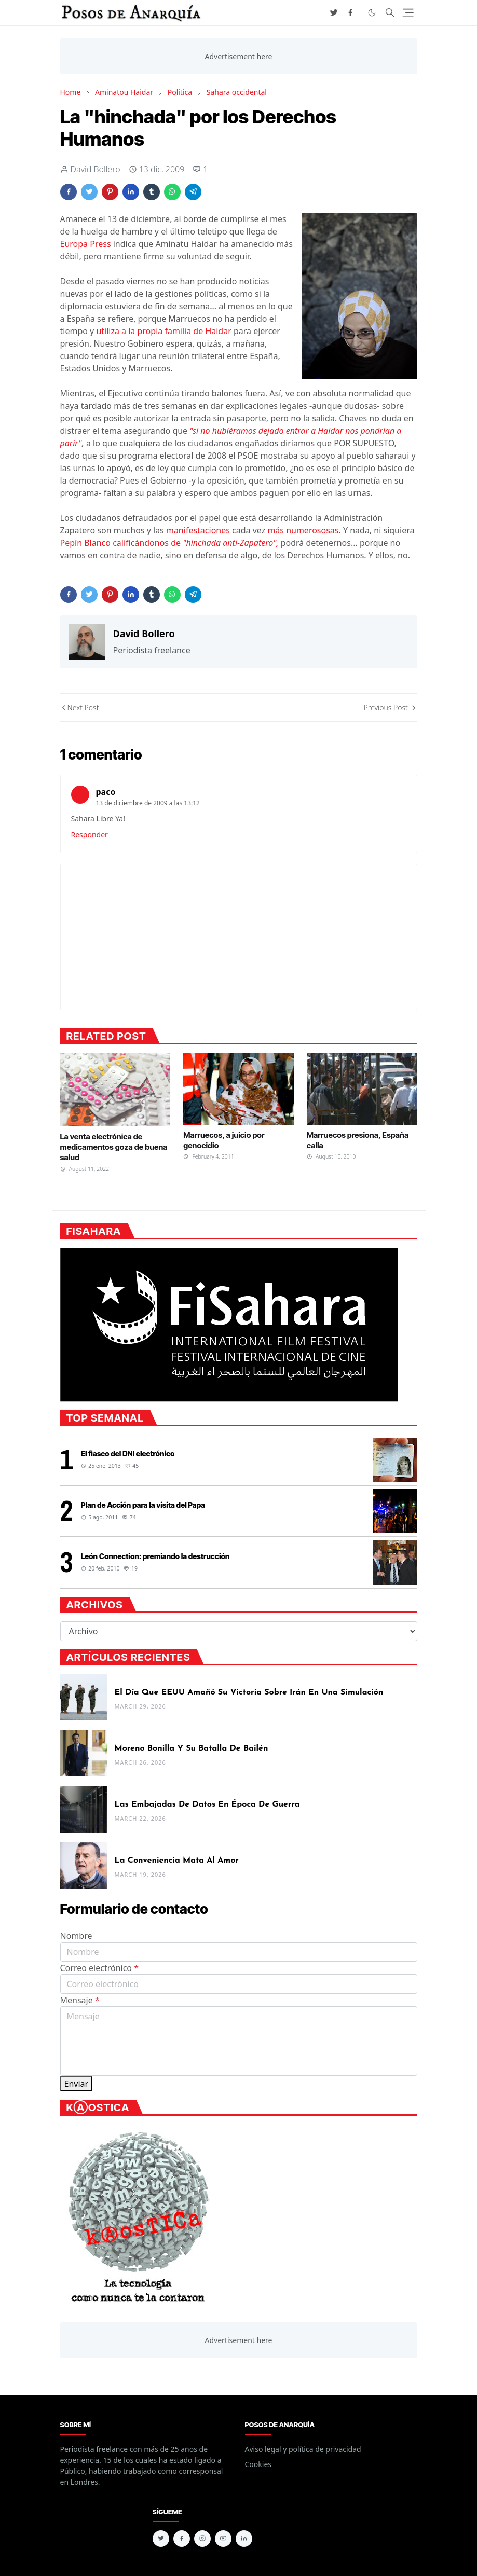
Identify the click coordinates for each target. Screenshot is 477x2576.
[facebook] (350, 12)
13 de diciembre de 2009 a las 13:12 (148, 802)
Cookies (258, 2464)
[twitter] (333, 12)
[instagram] (202, 2538)
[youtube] (223, 2538)
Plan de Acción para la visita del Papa (143, 1504)
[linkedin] (244, 2538)
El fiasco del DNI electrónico (128, 1453)
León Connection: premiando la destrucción (155, 1556)
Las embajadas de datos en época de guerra (207, 1804)
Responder (89, 834)
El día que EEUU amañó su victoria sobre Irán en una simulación (249, 1692)
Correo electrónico (99, 1968)
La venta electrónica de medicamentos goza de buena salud (114, 1147)
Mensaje (80, 2000)
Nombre (76, 1935)
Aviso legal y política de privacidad (303, 2449)
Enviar (76, 2083)
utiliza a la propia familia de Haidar (163, 331)
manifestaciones (198, 530)
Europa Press (85, 244)
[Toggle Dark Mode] (371, 12)
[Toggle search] (389, 12)
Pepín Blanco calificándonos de (169, 542)
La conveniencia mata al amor (177, 1860)
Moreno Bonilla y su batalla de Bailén (191, 1748)
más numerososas (302, 530)
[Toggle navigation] (408, 12)
